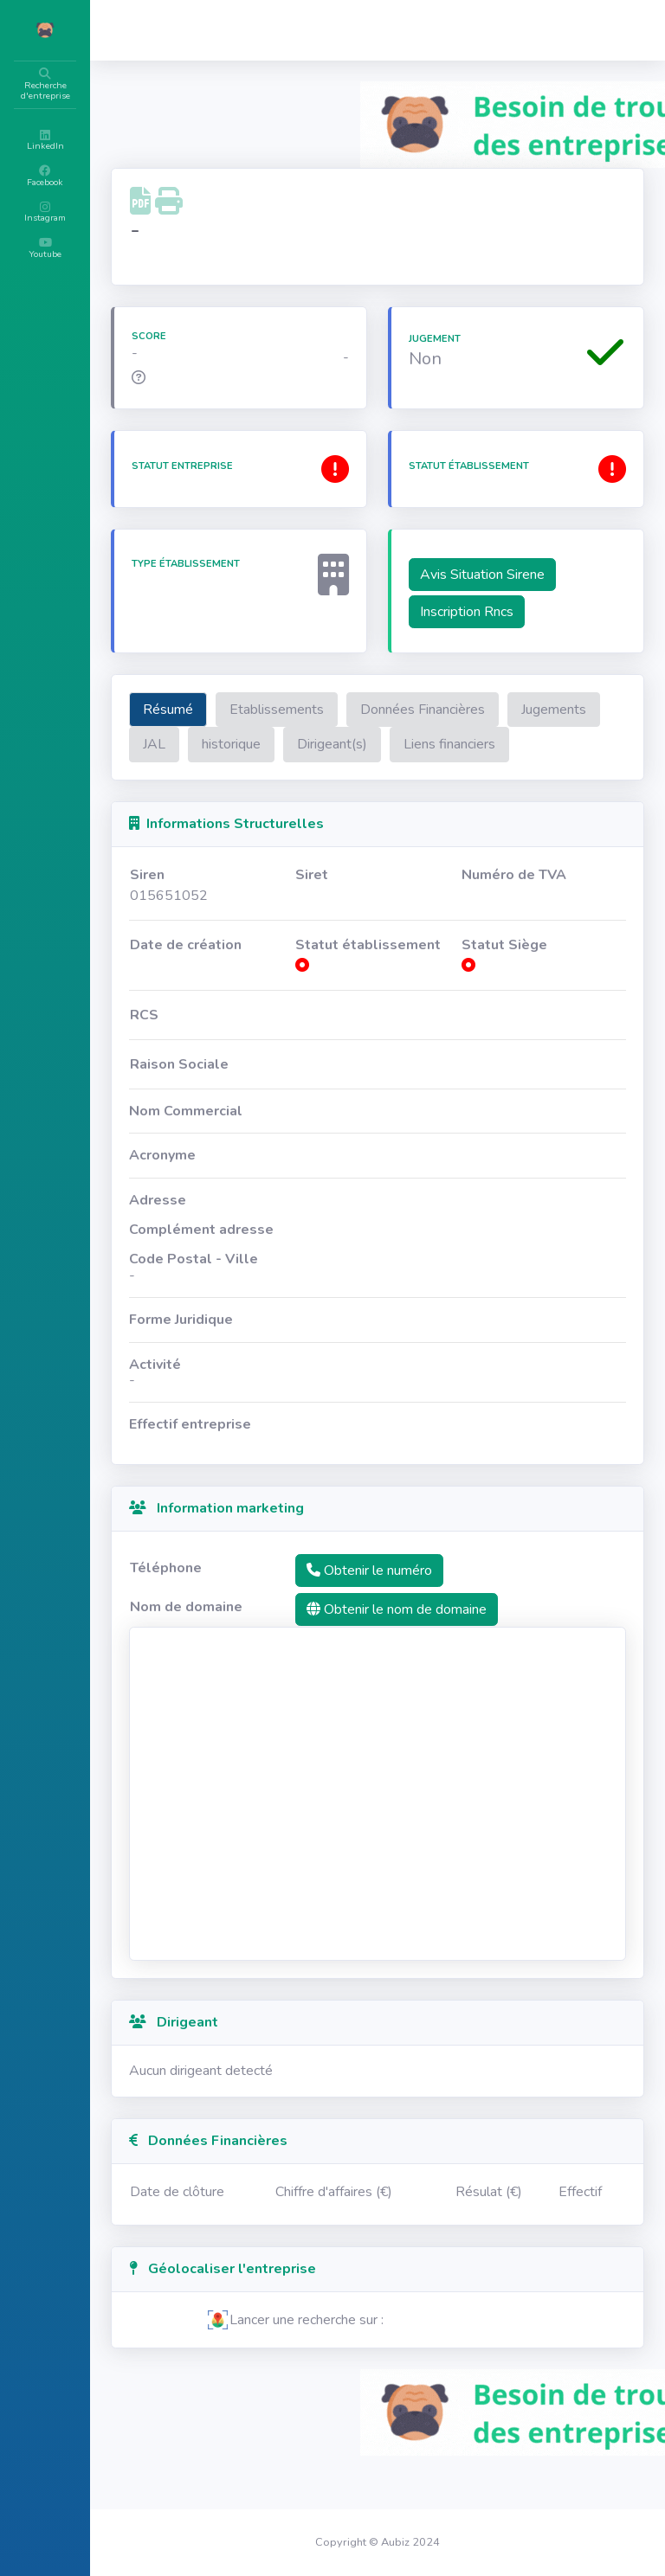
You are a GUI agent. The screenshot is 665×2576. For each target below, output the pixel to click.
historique (436, 744)
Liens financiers (293, 779)
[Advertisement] (429, 1847)
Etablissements (380, 709)
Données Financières (526, 709)
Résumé (272, 709)
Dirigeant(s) (537, 744)
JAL (359, 744)
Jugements (279, 744)
